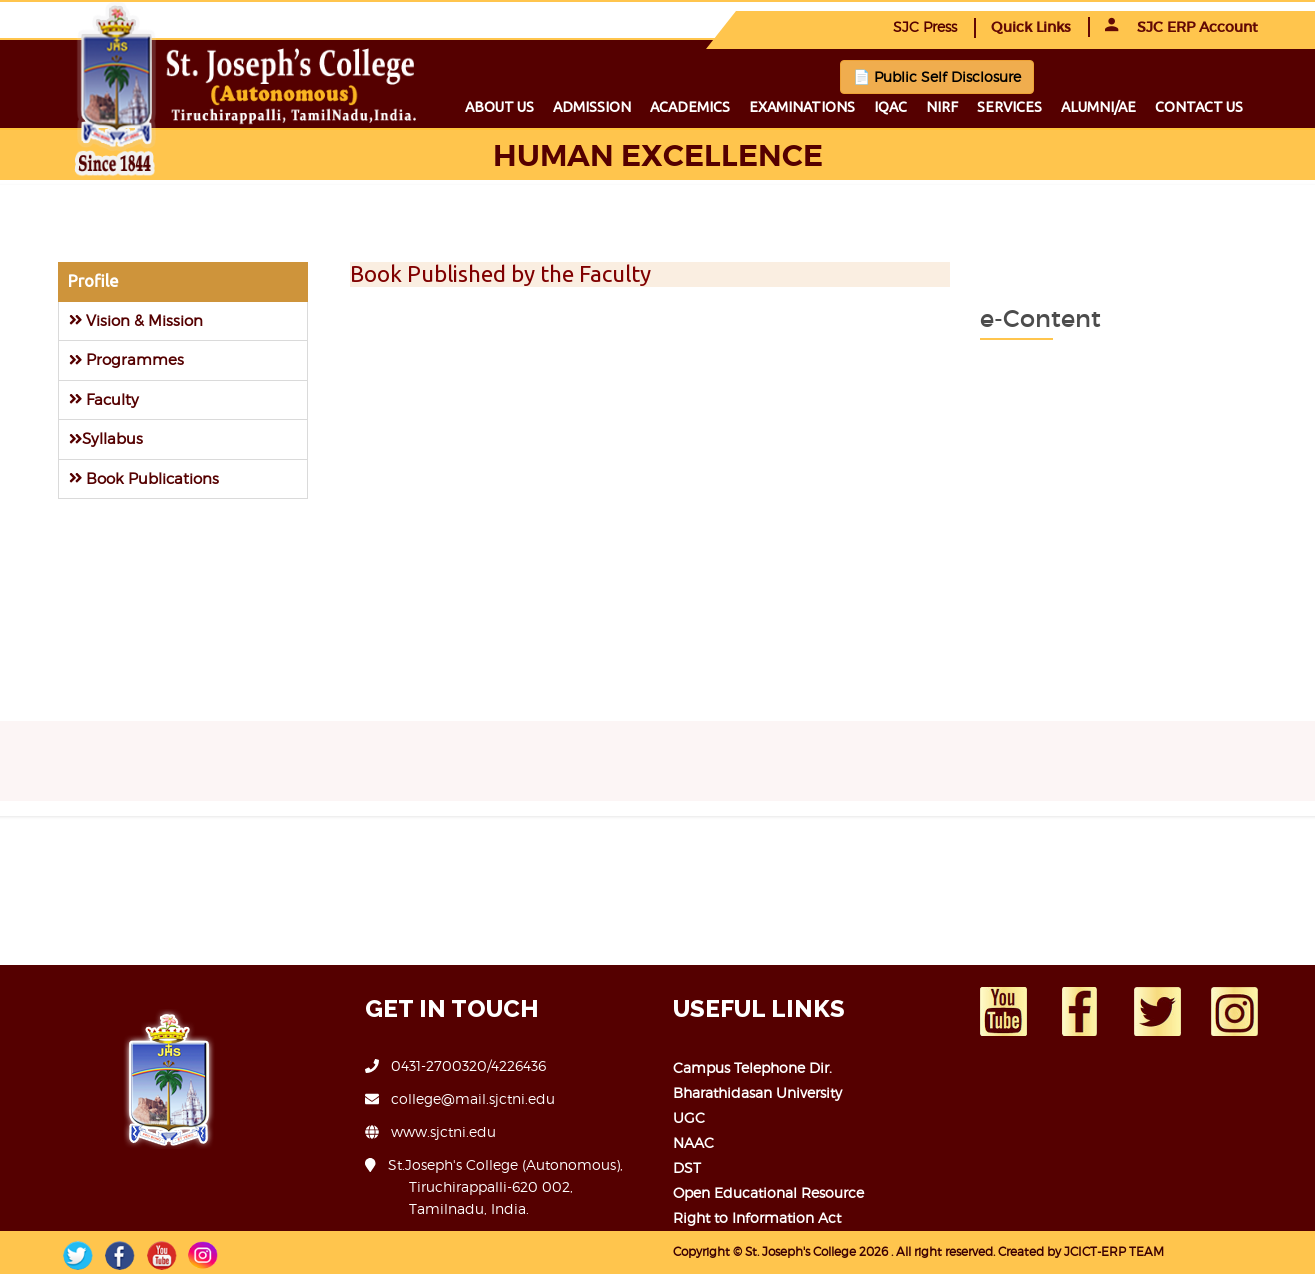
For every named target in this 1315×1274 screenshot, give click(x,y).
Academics (690, 107)
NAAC (693, 1142)
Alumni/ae (1098, 107)
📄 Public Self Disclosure (937, 76)
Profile (93, 281)
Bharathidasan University (757, 1092)
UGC (689, 1117)
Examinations (802, 107)
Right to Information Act (757, 1217)
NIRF (942, 107)
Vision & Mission (136, 320)
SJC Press (925, 26)
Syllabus (106, 438)
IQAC (890, 107)
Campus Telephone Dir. (752, 1067)
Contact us (1199, 107)
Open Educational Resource (768, 1192)
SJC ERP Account (1181, 27)
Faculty (104, 399)
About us (499, 107)
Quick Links (1031, 27)
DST (687, 1167)
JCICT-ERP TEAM (1114, 1251)
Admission (592, 107)
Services (1009, 107)
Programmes (126, 359)
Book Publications (144, 478)
